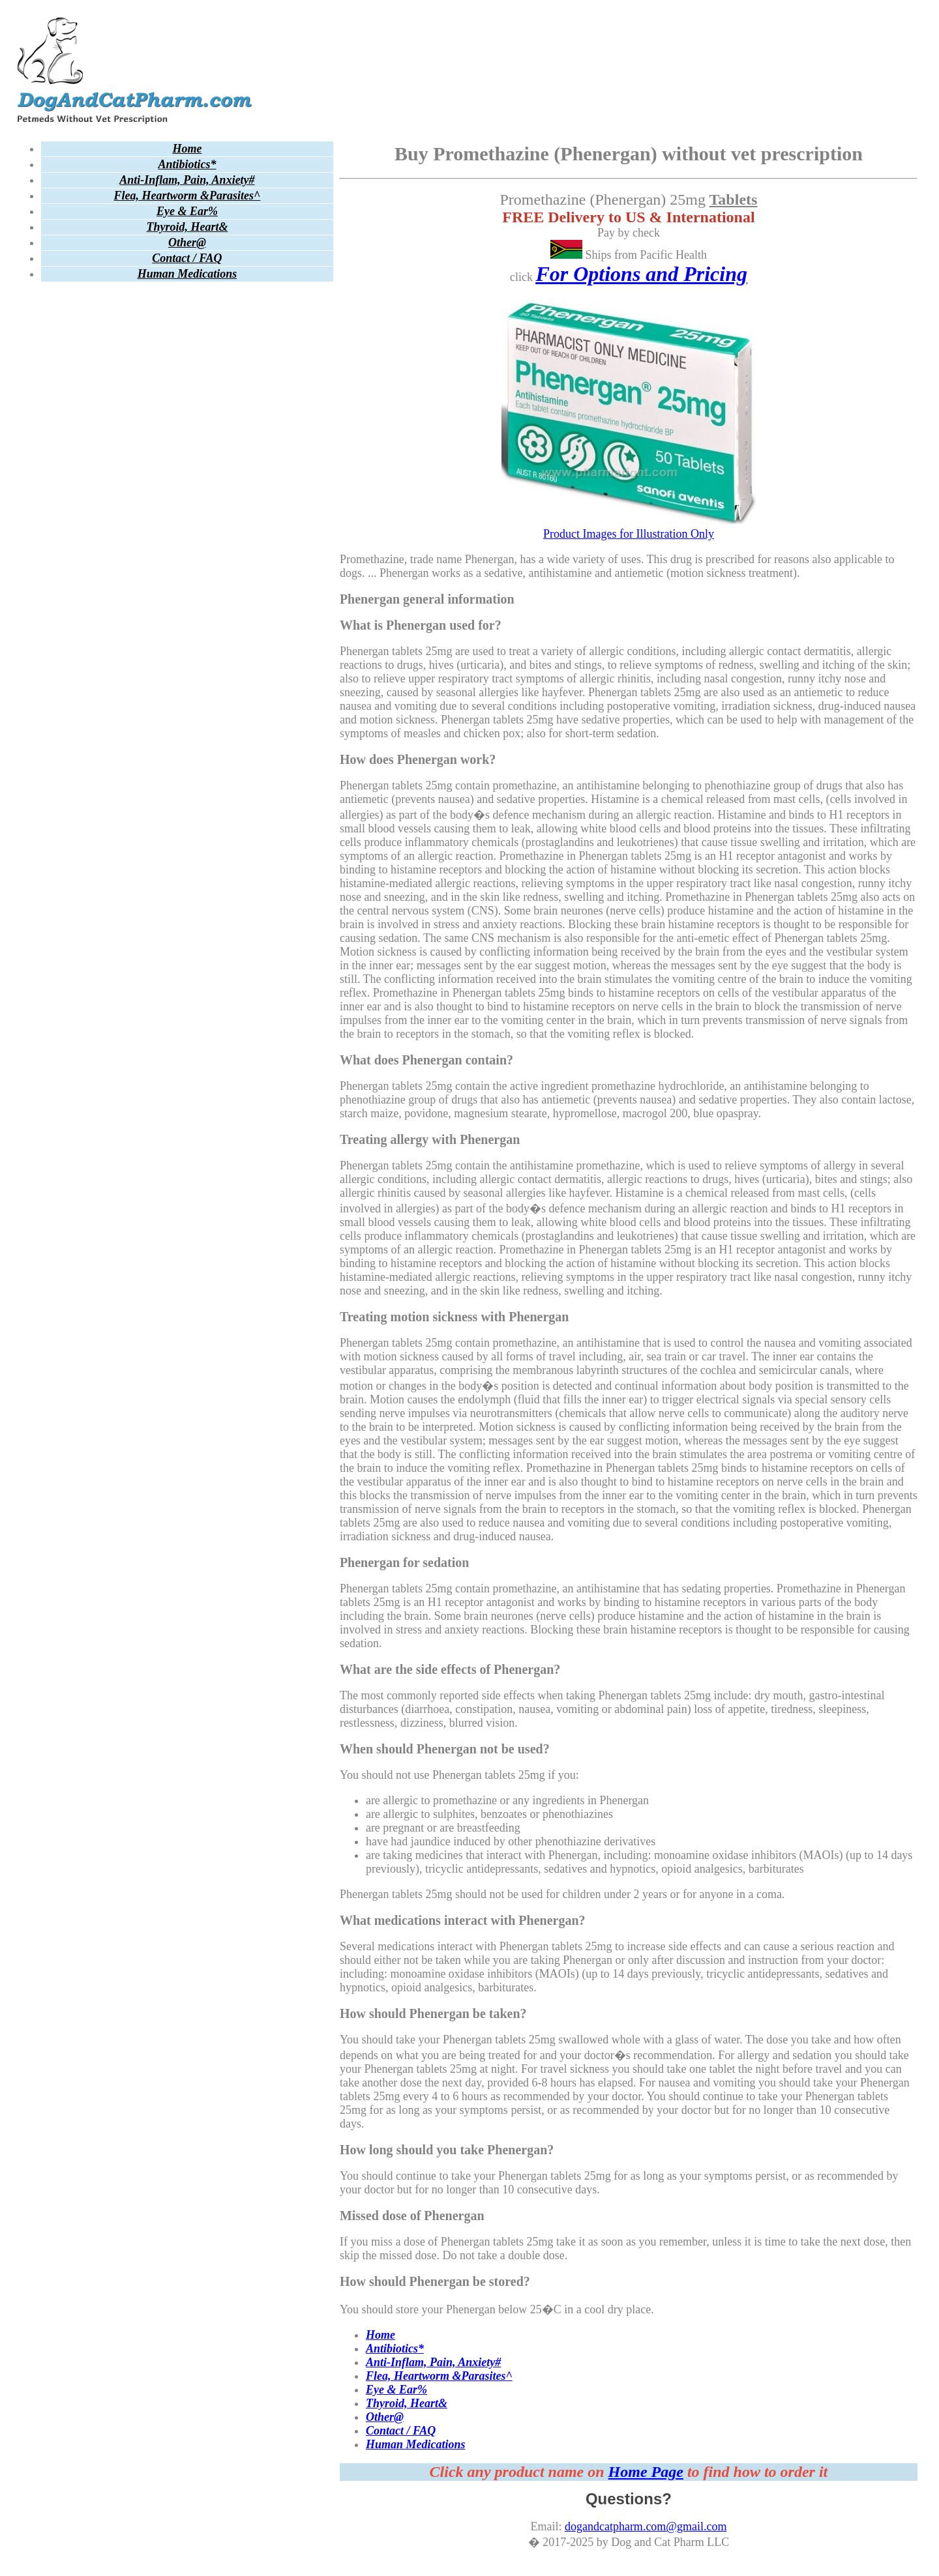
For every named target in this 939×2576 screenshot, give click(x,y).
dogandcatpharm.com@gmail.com (646, 2526)
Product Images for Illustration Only (628, 527)
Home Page (645, 2471)
